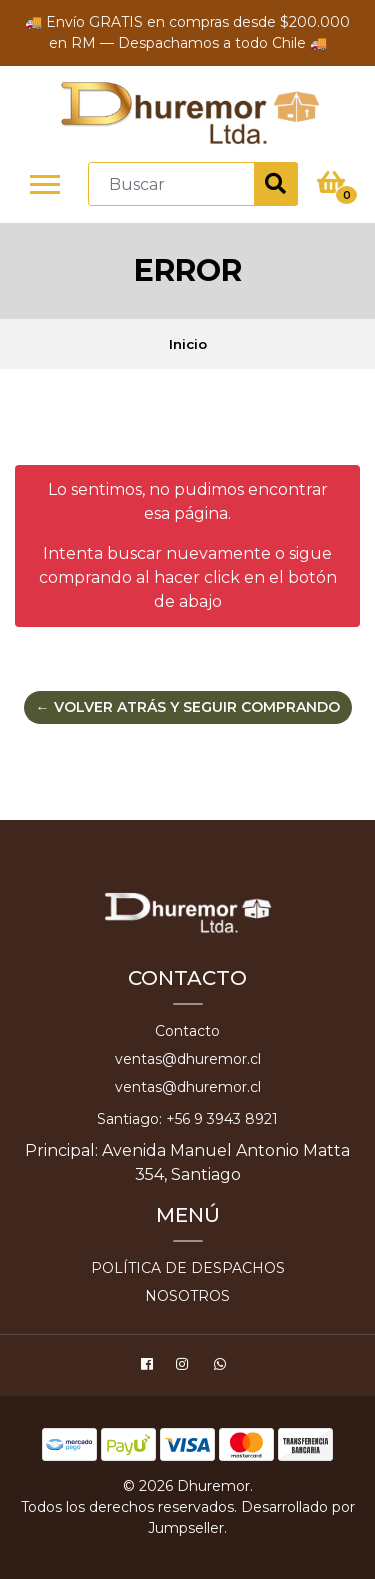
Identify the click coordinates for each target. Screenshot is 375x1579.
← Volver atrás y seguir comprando (188, 707)
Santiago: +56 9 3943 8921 (187, 1119)
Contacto (187, 1031)
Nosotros (187, 1296)
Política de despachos (188, 1268)
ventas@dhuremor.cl (188, 1059)
